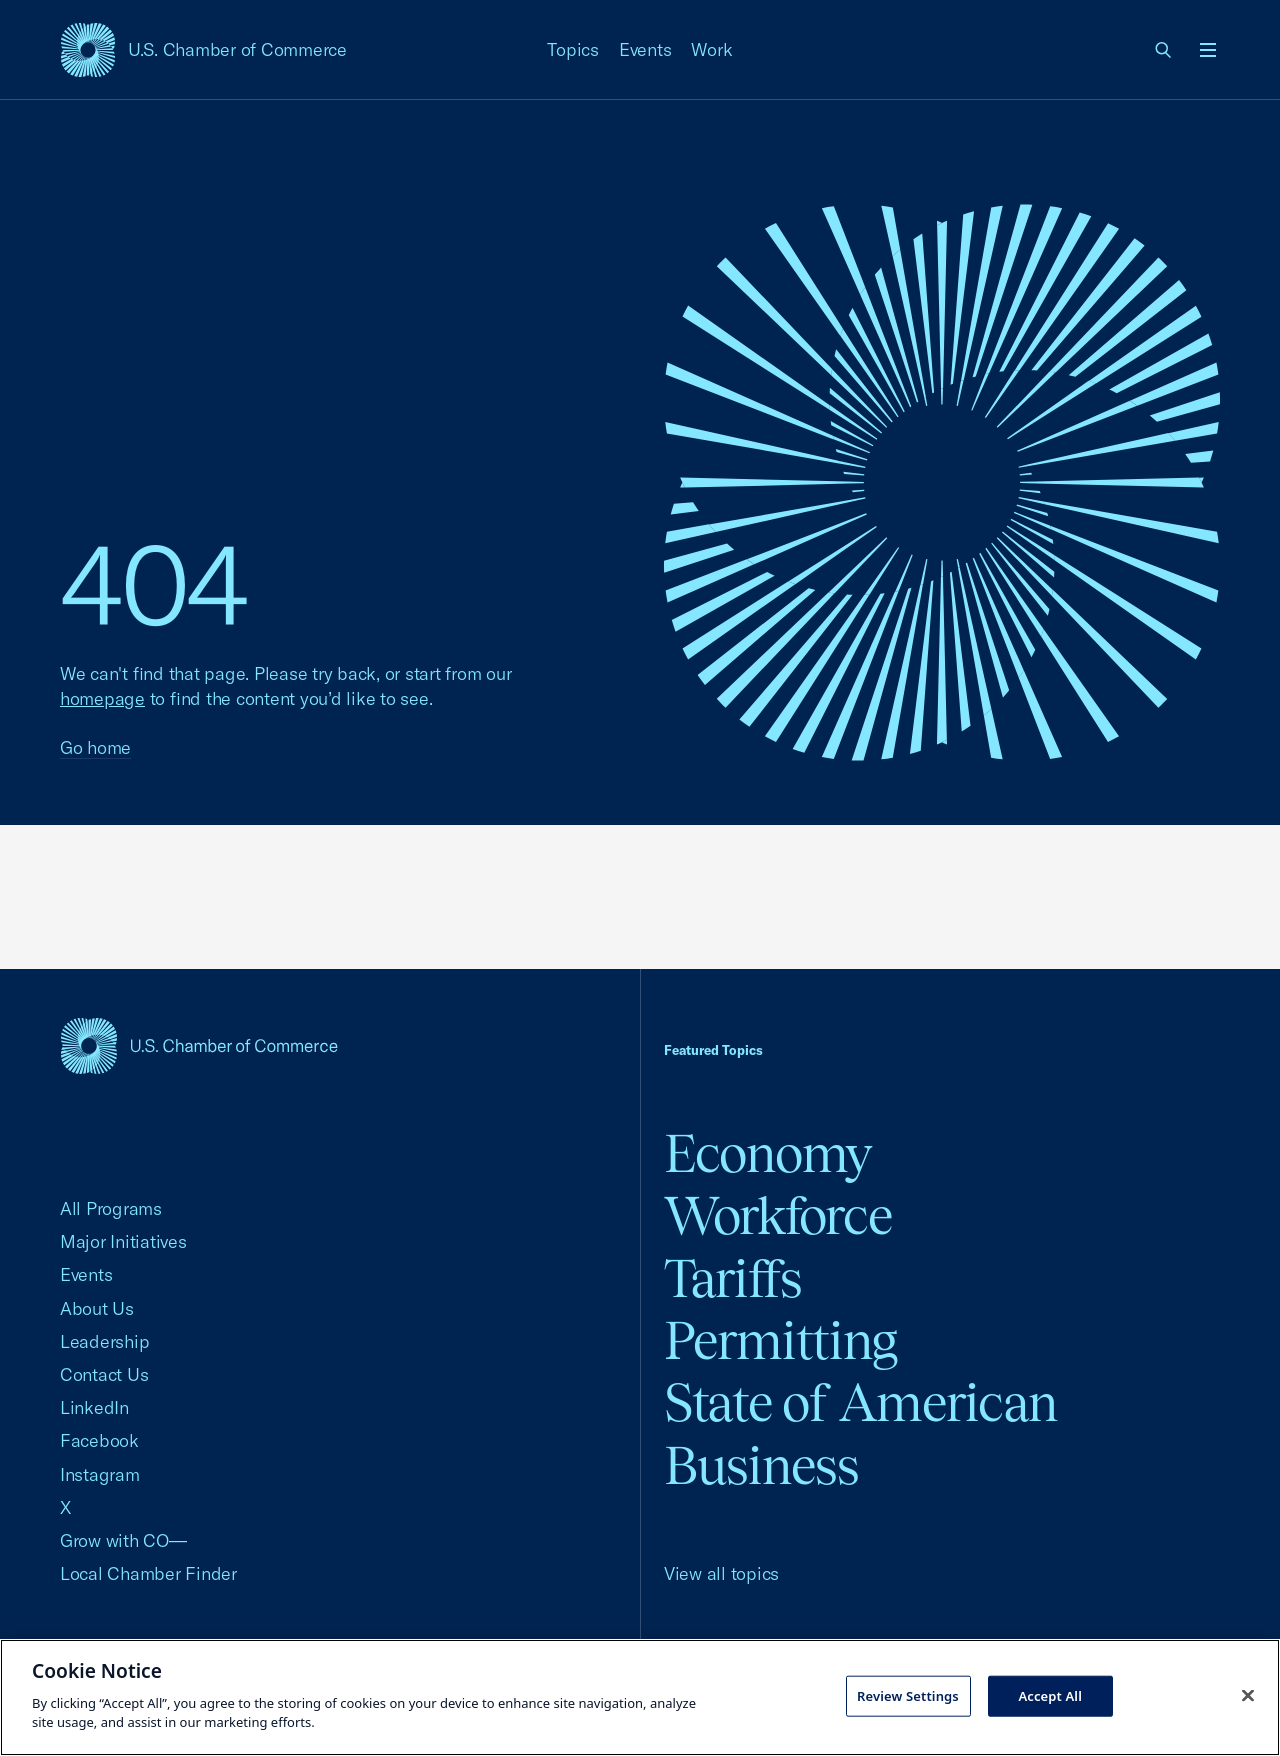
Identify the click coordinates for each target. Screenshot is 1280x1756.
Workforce (778, 1215)
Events (645, 49)
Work (711, 49)
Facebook (99, 1440)
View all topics (721, 1573)
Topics (573, 49)
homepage (102, 698)
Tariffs (733, 1278)
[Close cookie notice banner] (1248, 1695)
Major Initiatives (123, 1241)
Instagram (100, 1474)
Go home (95, 747)
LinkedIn (94, 1407)
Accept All (1050, 1695)
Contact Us (104, 1374)
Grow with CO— (123, 1540)
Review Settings (908, 1695)
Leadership (104, 1341)
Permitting (780, 1340)
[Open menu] (1208, 50)
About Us (97, 1308)
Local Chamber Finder (148, 1573)
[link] (1164, 50)
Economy (768, 1153)
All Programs (111, 1208)
